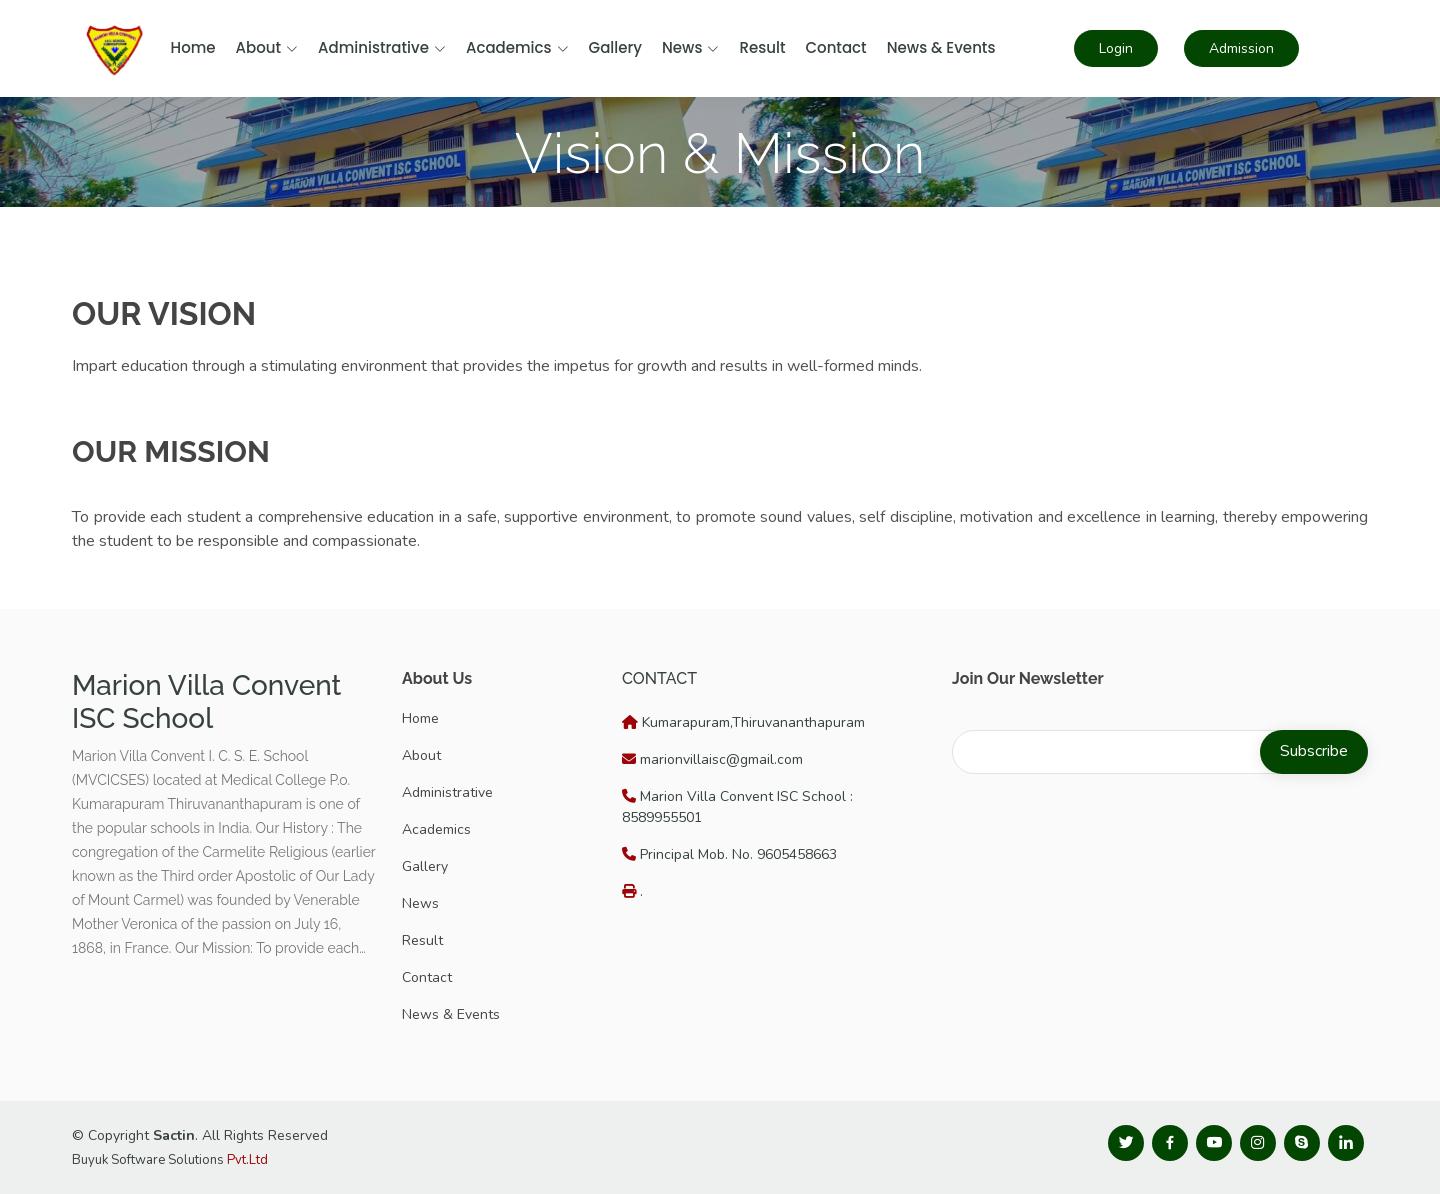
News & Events (941, 47)
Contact (835, 47)
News (690, 47)
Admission (1241, 48)
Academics (517, 47)
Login (1116, 48)
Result (762, 47)
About (267, 47)
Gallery (615, 47)
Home (193, 47)
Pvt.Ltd (247, 1160)
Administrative (382, 47)
